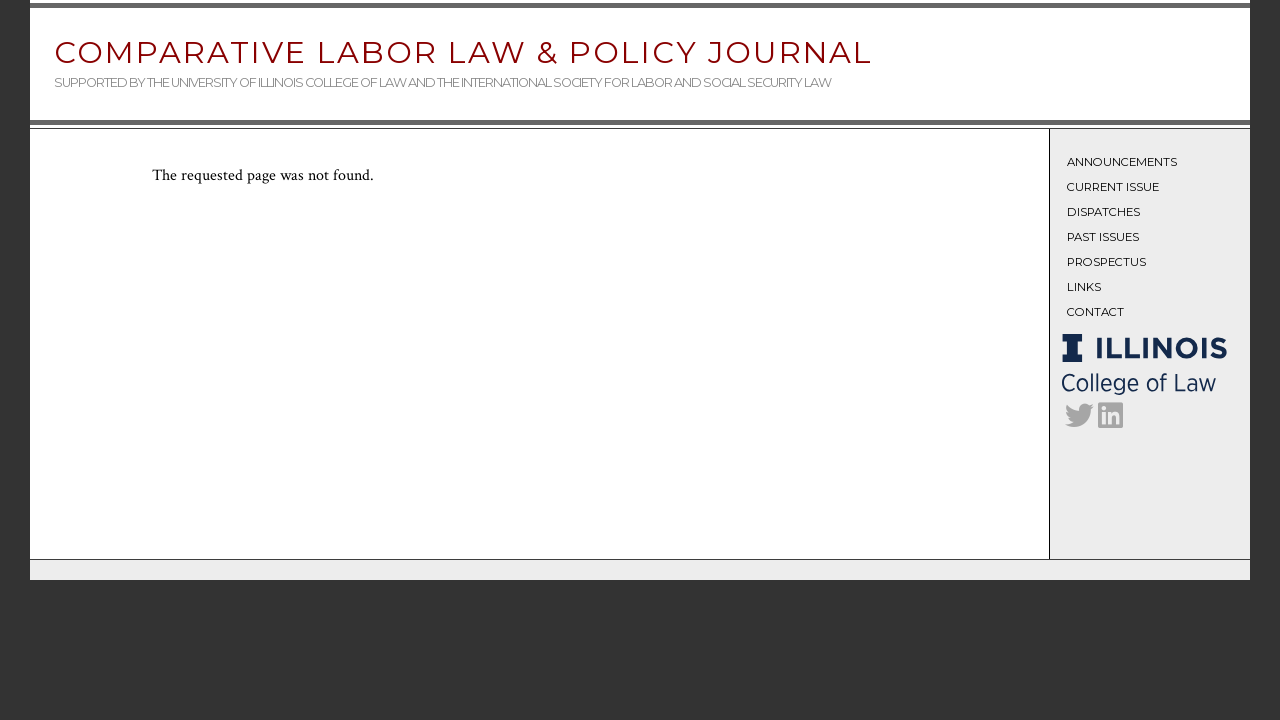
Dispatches (1103, 212)
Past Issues (1103, 237)
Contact (1095, 312)
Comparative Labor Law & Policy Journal (463, 52)
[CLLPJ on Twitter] (1079, 421)
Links (1084, 287)
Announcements (1122, 162)
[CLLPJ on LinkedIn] (1110, 421)
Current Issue (1113, 187)
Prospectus (1106, 262)
